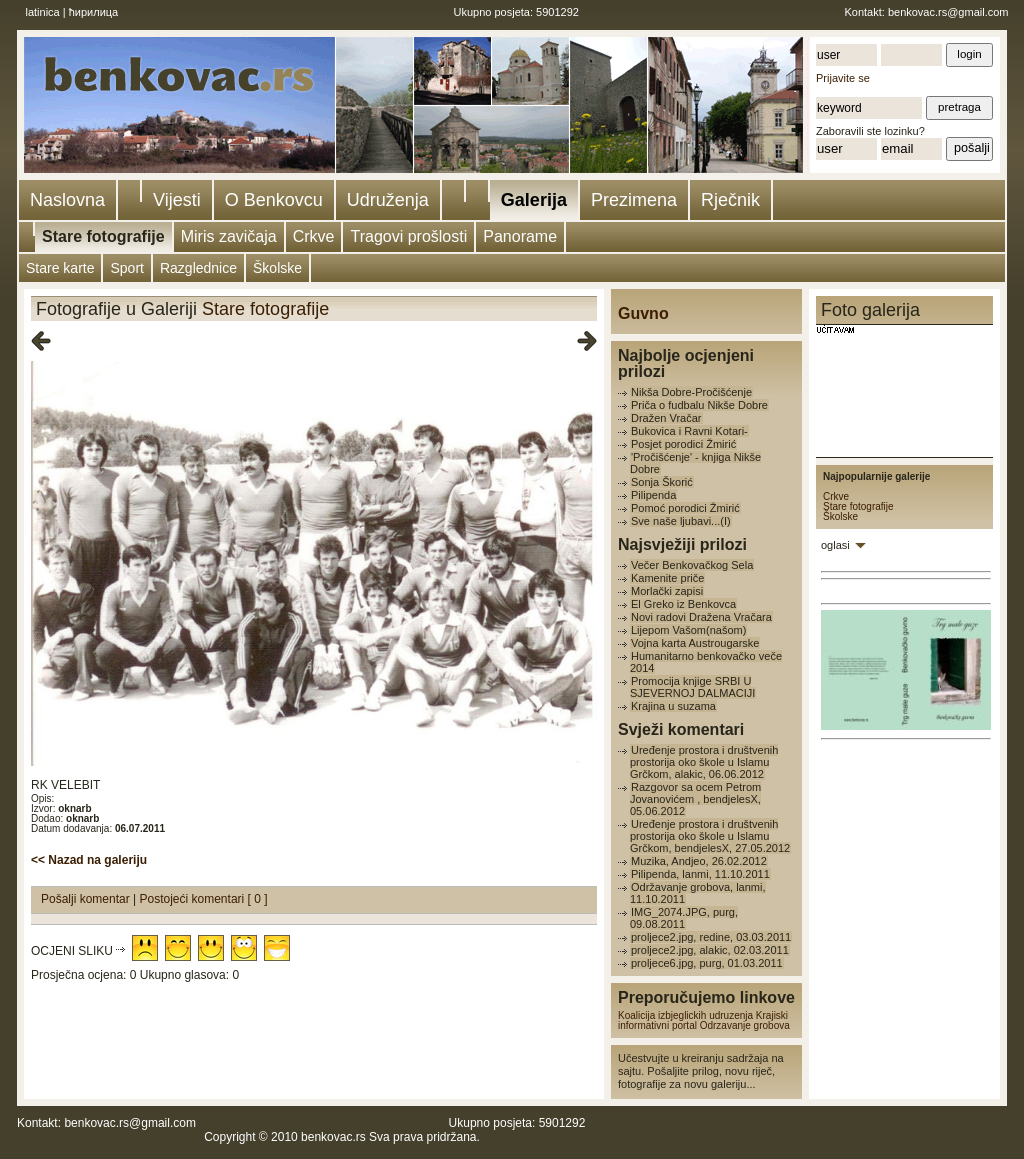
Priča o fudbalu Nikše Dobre (699, 405)
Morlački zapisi (667, 591)
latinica (43, 12)
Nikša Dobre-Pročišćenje (691, 392)
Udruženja (388, 200)
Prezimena (634, 200)
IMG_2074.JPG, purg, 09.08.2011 (684, 918)
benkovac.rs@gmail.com (948, 12)
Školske (277, 268)
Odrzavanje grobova (745, 1025)
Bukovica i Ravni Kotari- (689, 431)
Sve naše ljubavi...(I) (681, 521)
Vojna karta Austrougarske (695, 643)
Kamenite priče (667, 578)
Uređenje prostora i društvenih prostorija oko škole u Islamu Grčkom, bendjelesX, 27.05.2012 (710, 836)
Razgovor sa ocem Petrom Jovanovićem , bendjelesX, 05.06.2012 (695, 799)
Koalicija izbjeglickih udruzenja (685, 1015)
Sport (126, 268)
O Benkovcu (274, 200)
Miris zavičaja (229, 236)
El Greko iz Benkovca (683, 604)
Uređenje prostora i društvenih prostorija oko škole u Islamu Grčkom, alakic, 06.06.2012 (704, 762)
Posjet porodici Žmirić (683, 444)
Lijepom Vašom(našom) (688, 630)
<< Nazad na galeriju (89, 860)
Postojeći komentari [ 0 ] (204, 899)
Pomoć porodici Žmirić (685, 508)
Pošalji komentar (87, 899)
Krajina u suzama (673, 706)
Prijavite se (843, 78)
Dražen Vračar (666, 418)
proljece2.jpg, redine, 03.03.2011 (711, 937)
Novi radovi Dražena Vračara (701, 617)
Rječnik (730, 200)
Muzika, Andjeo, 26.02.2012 (699, 861)
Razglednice (198, 268)
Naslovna (67, 200)
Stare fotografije (103, 236)
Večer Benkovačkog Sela (692, 565)
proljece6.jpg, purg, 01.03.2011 (707, 963)
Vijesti (177, 200)
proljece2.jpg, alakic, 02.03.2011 (710, 950)
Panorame (520, 236)
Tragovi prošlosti (408, 236)
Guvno (643, 313)
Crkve (314, 236)
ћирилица (94, 12)
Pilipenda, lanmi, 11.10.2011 (700, 874)
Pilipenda (653, 495)
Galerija (534, 200)
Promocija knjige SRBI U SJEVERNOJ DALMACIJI (692, 687)
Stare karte (60, 268)
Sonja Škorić (662, 482)
